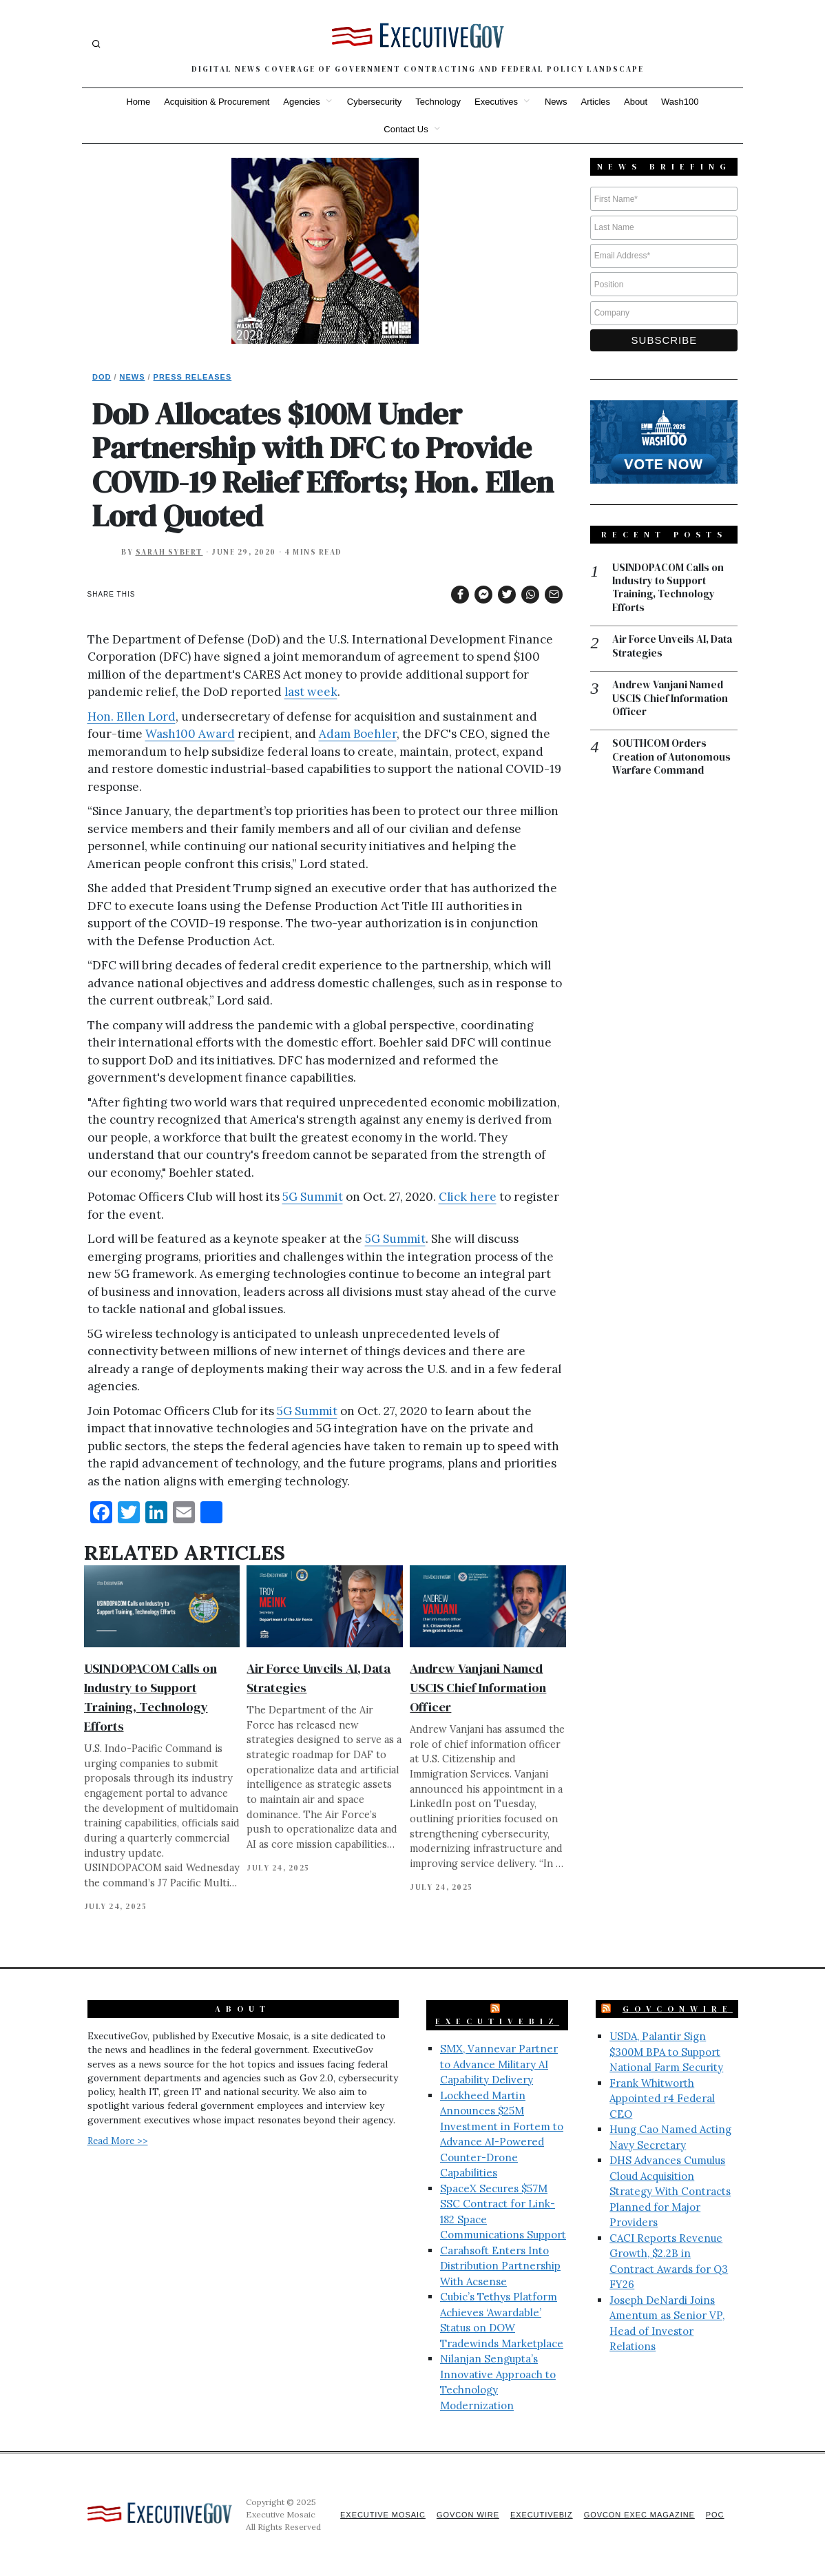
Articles (595, 101)
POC (715, 2515)
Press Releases (193, 377)
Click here (468, 1196)
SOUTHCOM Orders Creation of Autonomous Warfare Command (671, 758)
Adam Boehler (358, 733)
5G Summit (312, 1196)
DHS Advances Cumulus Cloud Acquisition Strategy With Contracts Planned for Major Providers (670, 2191)
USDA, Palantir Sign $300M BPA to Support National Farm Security (666, 2052)
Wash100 (679, 101)
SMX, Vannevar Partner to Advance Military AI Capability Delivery (499, 2064)
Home (138, 101)
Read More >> (117, 2140)
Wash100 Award (190, 733)
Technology (438, 101)
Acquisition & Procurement (216, 101)
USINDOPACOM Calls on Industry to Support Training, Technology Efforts (668, 588)
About (635, 101)
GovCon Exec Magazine (638, 2515)
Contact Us (406, 129)
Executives (496, 101)
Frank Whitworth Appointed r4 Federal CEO (662, 2099)
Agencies (301, 101)
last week (310, 691)
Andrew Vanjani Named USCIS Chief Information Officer (478, 1687)
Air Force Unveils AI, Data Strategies (672, 647)
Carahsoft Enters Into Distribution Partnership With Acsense (500, 2266)
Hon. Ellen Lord (131, 716)
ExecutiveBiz (497, 2021)
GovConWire (678, 2009)
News (556, 101)
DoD (101, 377)
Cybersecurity (374, 101)
